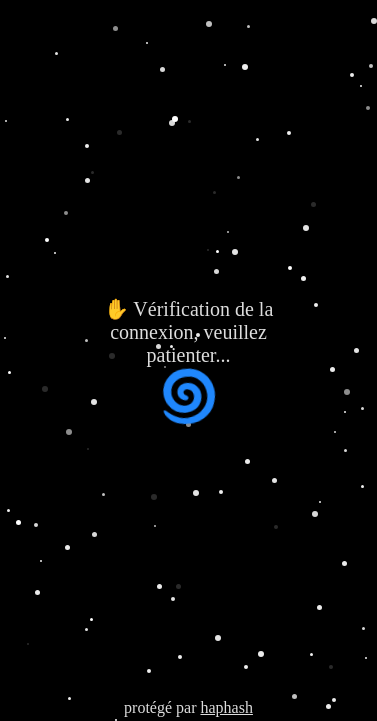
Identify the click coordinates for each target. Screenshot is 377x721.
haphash (226, 707)
